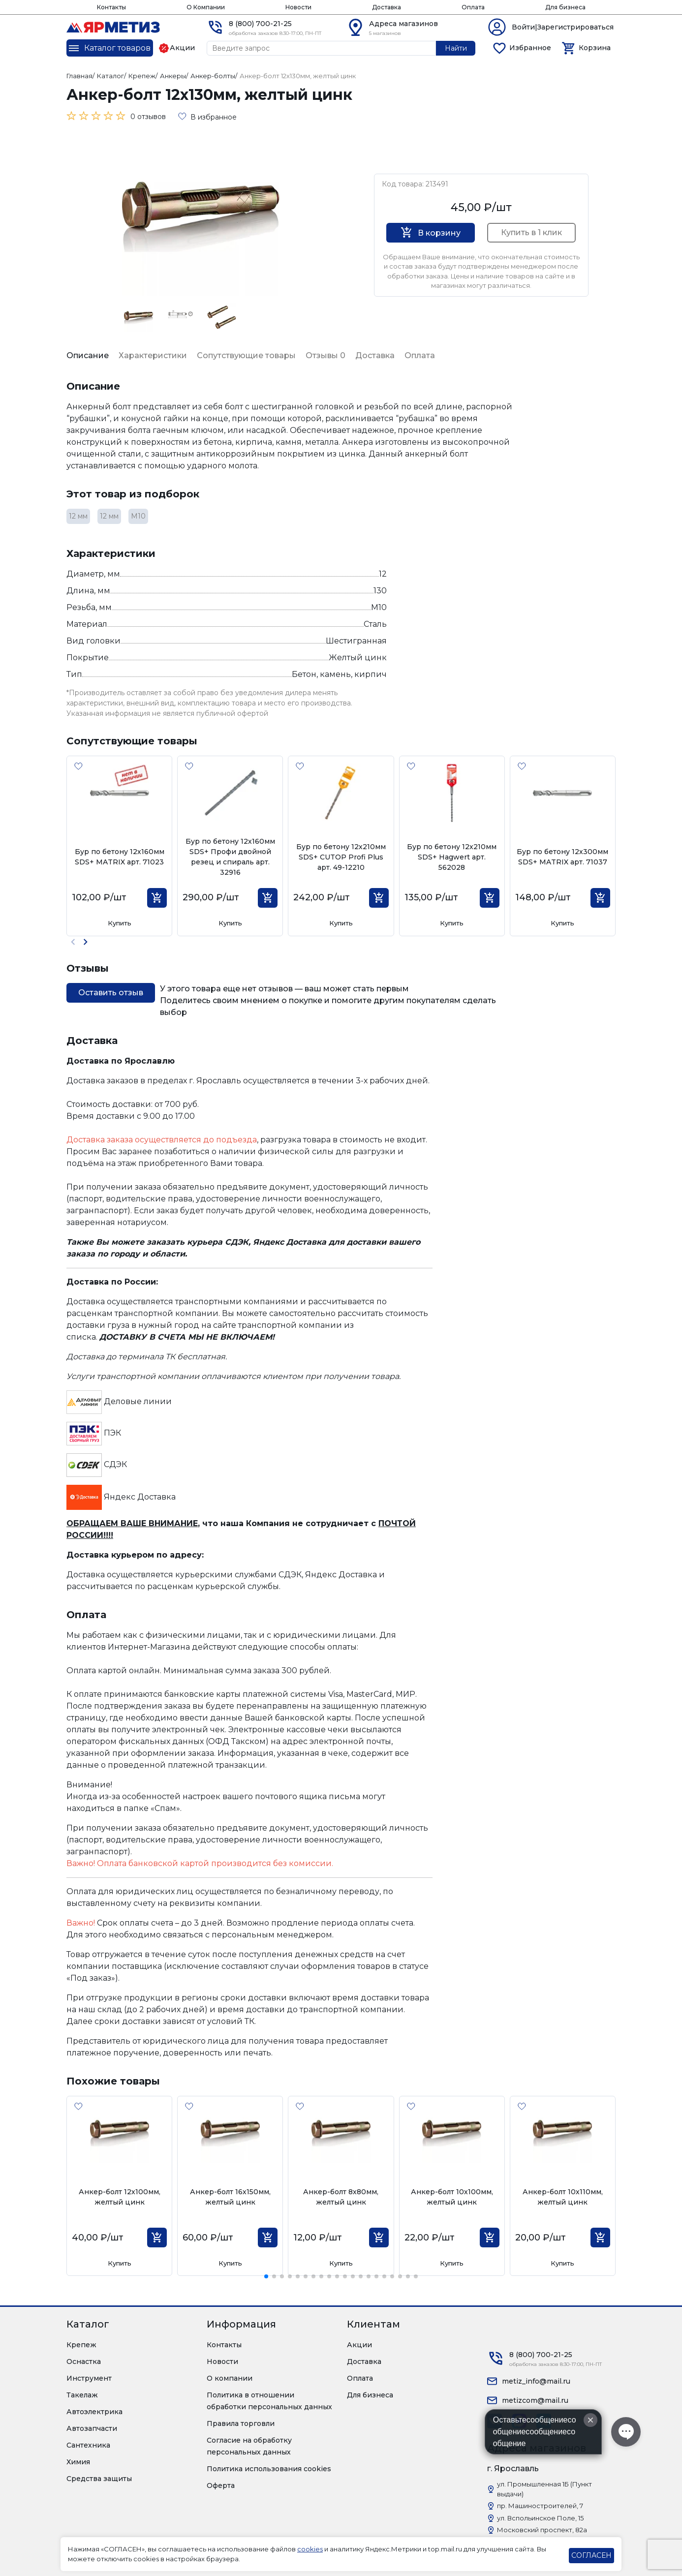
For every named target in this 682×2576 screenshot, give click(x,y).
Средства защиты (99, 2478)
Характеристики (153, 355)
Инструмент (89, 2378)
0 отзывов (148, 116)
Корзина (595, 47)
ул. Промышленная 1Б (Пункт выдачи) (544, 2489)
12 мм (78, 516)
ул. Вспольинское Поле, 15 (540, 2518)
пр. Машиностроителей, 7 (540, 2506)
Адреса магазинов (403, 23)
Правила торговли (241, 2423)
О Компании (205, 7)
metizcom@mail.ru (535, 2400)
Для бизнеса (565, 7)
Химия (78, 2461)
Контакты (111, 7)
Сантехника (88, 2445)
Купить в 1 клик (531, 232)
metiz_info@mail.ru (536, 2381)
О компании (229, 2378)
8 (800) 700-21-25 (260, 23)
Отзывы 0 (325, 355)
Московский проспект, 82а (542, 2530)
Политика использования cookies (269, 2468)
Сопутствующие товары (246, 355)
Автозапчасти (91, 2428)
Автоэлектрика (94, 2411)
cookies (310, 2549)
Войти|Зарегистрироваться (563, 27)
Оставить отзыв (110, 992)
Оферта (221, 2485)
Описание (87, 355)
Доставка (386, 7)
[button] (85, 942)
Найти (456, 48)
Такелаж (82, 2395)
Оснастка (83, 2361)
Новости (298, 7)
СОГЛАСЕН (591, 2555)
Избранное (530, 47)
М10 (138, 516)
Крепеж (81, 2344)
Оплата (473, 7)
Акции (359, 2344)
